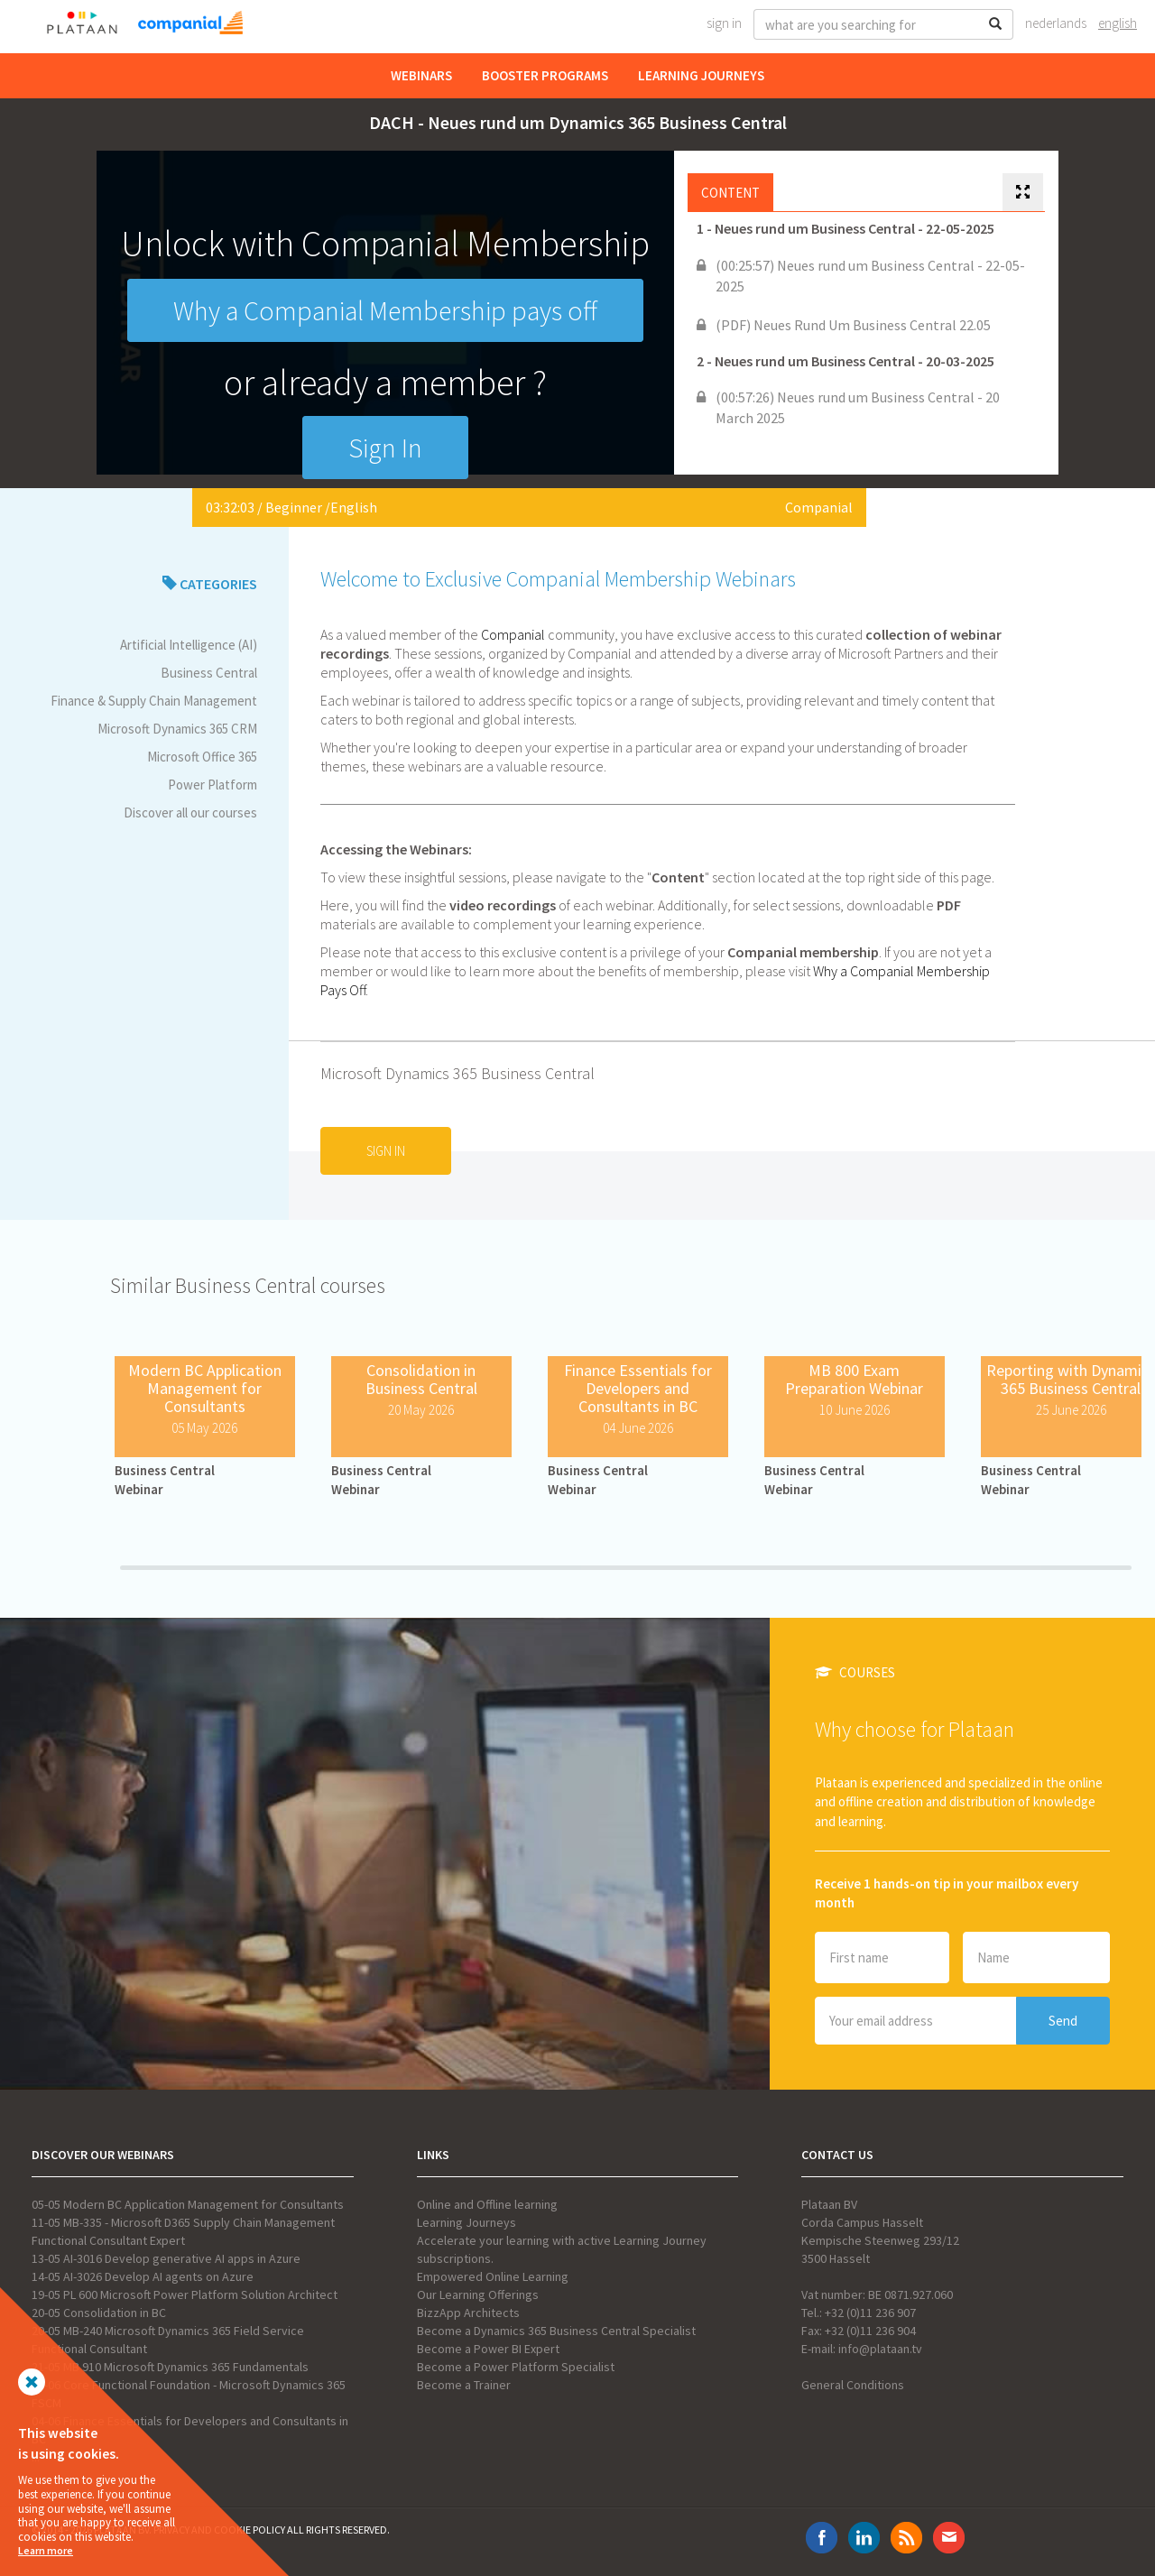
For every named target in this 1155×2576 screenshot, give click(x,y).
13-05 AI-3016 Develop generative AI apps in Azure (166, 2258)
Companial (819, 507)
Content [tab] (730, 192)
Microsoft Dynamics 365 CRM (177, 728)
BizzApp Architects (468, 2312)
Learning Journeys (701, 75)
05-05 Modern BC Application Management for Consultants (188, 2204)
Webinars (421, 75)
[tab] (1023, 192)
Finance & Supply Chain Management (154, 700)
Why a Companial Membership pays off (385, 310)
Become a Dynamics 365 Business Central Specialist (556, 2330)
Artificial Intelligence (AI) (188, 644)
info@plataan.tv (880, 2349)
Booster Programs (545, 75)
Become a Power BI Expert (488, 2349)
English (1117, 23)
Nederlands (1055, 23)
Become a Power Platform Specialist (515, 2367)
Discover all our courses (190, 812)
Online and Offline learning (487, 2204)
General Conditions (852, 2385)
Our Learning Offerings (478, 2294)
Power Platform (212, 784)
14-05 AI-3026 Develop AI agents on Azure (143, 2276)
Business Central (209, 672)
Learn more (45, 2550)
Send (1063, 2020)
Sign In (724, 23)
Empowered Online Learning (492, 2276)
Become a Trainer (464, 2385)
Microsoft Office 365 (202, 756)
